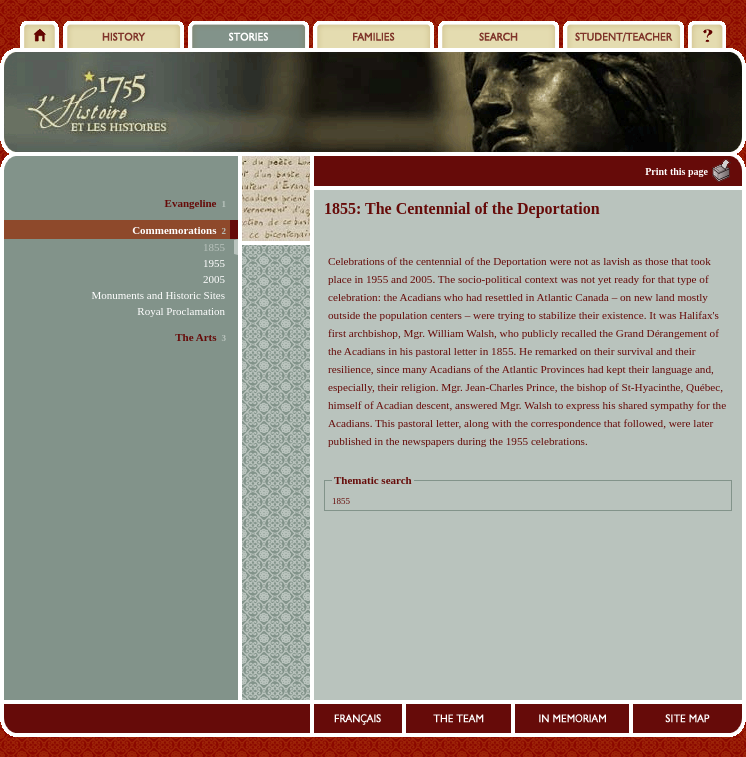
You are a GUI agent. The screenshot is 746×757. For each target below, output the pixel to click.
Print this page (676, 171)
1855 (341, 501)
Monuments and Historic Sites (158, 295)
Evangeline (191, 203)
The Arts (195, 337)
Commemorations (174, 230)
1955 (214, 263)
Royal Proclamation (181, 311)
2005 (214, 279)
